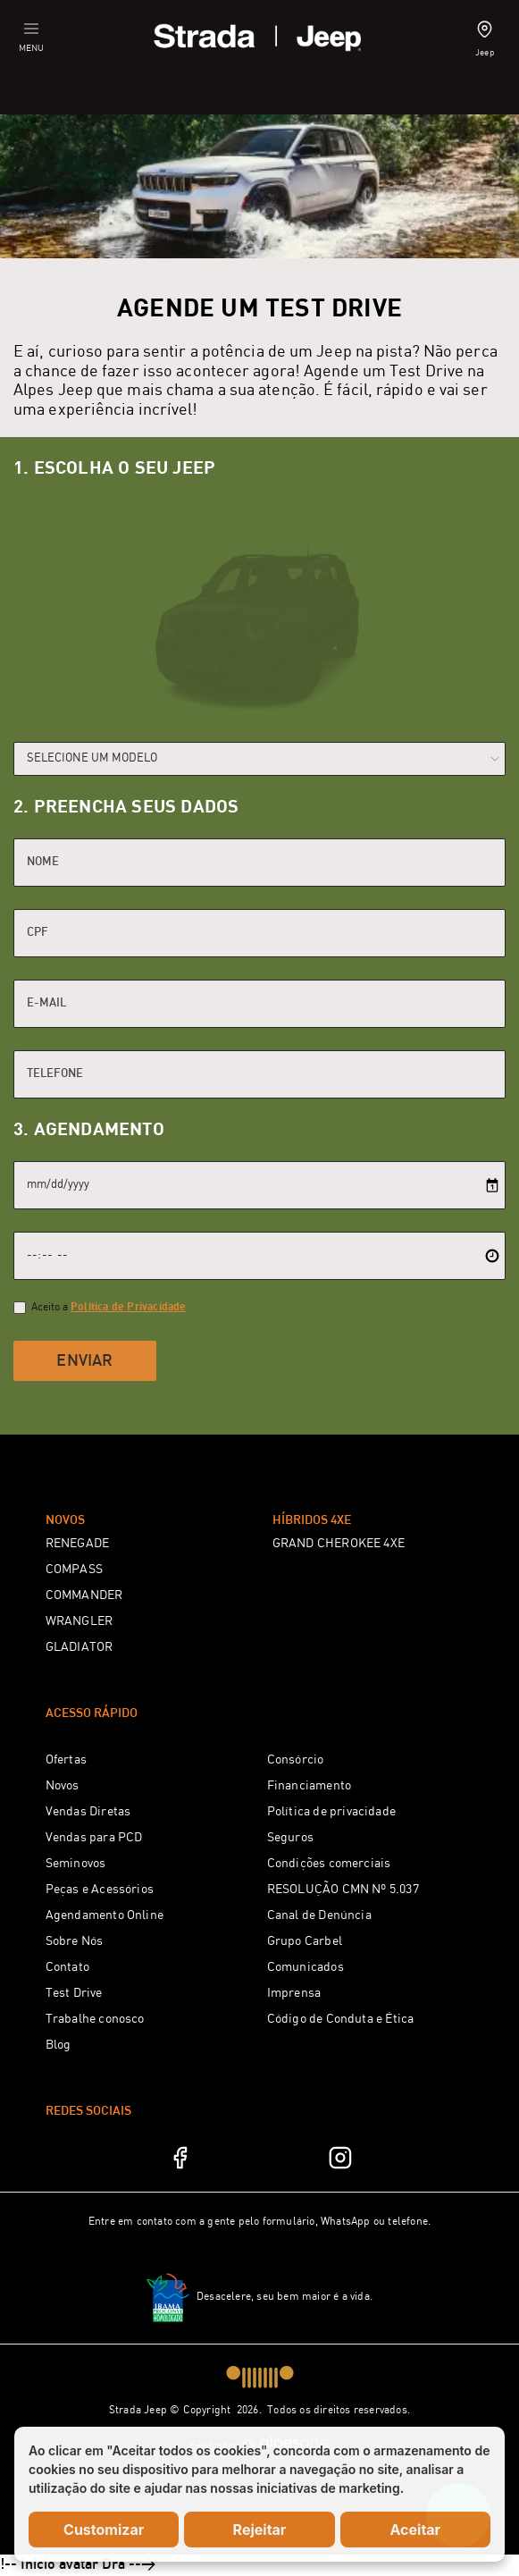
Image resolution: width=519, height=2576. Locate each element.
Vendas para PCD (94, 1837)
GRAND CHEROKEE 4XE (339, 1543)
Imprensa (294, 1993)
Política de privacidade (332, 1812)
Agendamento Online (105, 1915)
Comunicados (305, 1967)
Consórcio (295, 1760)
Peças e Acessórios (100, 1889)
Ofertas (66, 1760)
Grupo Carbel (304, 1941)
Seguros (290, 1837)
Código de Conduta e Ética (340, 2019)
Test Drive (74, 1993)
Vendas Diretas (88, 1812)
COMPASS (74, 1569)
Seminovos (76, 1863)
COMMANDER (84, 1595)
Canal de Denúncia (319, 1915)
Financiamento (309, 1786)
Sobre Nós (75, 1941)
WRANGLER (79, 1621)
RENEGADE (78, 1543)
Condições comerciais (329, 1863)
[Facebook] (179, 2157)
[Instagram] (340, 2157)
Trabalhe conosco (95, 2019)
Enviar (84, 1360)
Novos (63, 1786)
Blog (58, 2045)
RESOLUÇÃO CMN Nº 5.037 (343, 1889)
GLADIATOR (79, 1647)
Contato (67, 1967)
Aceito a (109, 1307)
